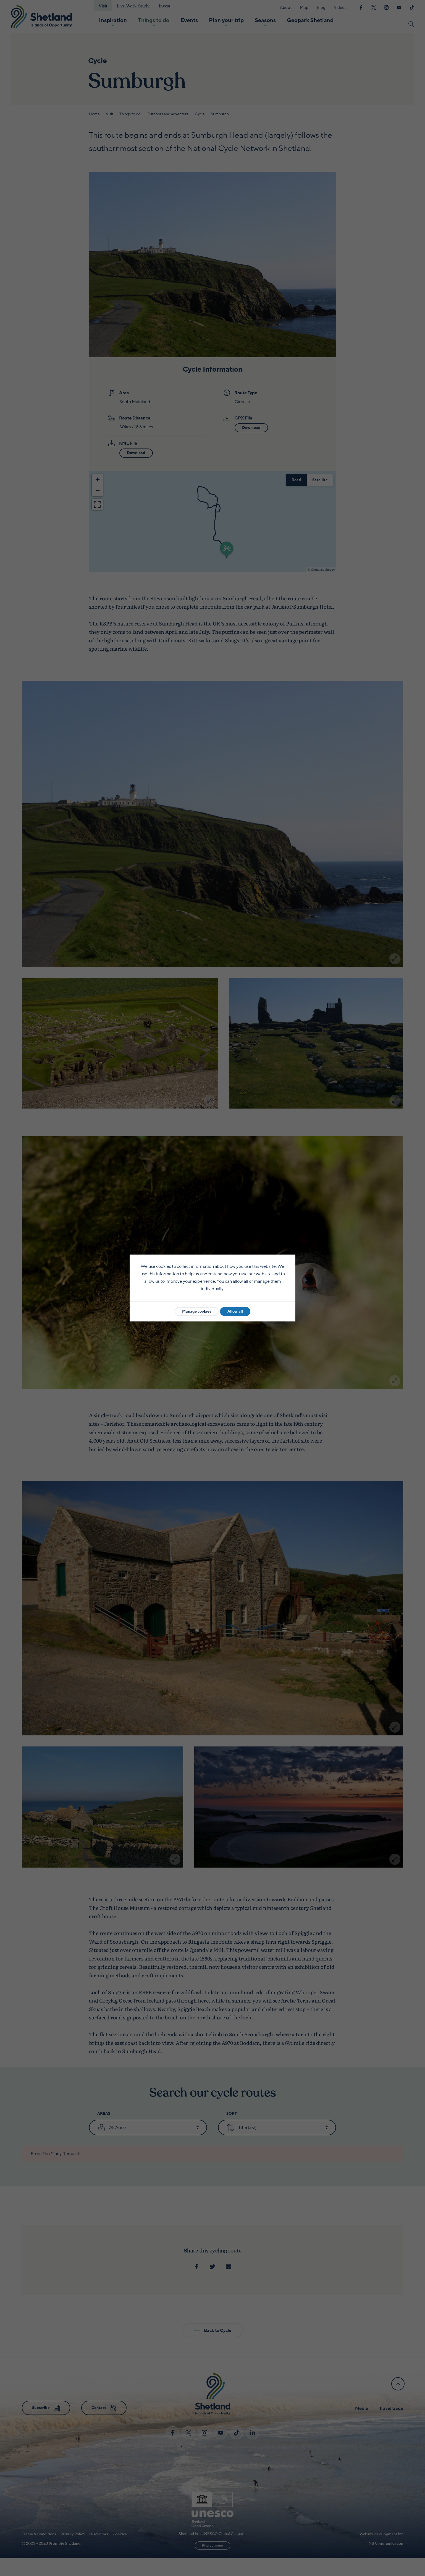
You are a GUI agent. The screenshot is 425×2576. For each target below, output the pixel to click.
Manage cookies (196, 1311)
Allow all (235, 1311)
